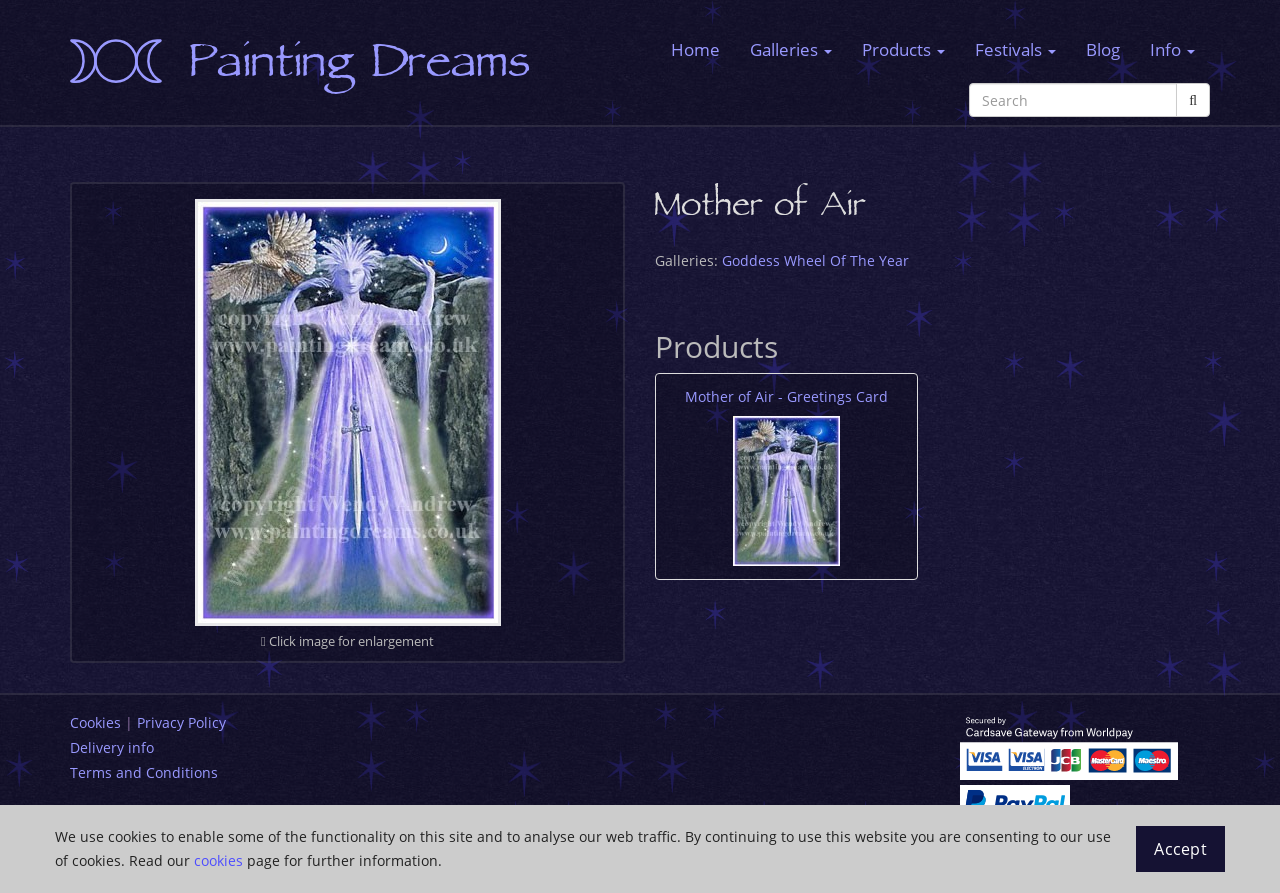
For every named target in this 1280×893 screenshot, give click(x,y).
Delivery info (112, 747)
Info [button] (1172, 49)
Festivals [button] (1015, 49)
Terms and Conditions (144, 772)
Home (695, 49)
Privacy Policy (181, 722)
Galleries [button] (791, 49)
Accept (1180, 849)
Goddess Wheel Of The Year (815, 260)
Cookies (95, 722)
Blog (1103, 49)
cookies (218, 860)
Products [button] (903, 49)
